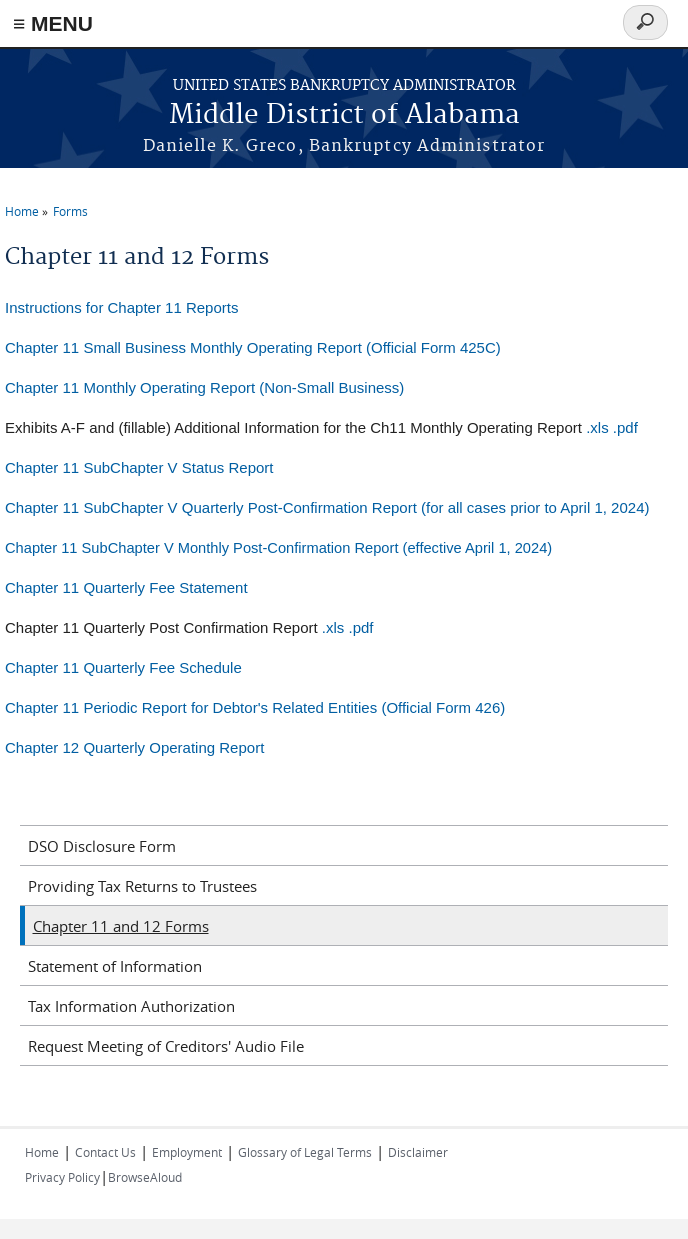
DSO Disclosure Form (102, 846)
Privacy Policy (62, 1177)
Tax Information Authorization (131, 1006)
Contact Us (105, 1152)
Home (22, 211)
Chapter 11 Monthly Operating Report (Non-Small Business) (204, 387)
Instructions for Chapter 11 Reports (121, 307)
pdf (363, 627)
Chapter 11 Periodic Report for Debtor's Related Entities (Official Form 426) (255, 707)
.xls (597, 427)
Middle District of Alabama (344, 115)
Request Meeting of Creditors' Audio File (166, 1046)
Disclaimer (418, 1152)
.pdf (625, 427)
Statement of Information (115, 966)
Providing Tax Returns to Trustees (142, 886)
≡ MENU (53, 23)
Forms (70, 211)
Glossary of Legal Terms (305, 1152)
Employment (187, 1152)
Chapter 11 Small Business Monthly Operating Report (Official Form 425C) (253, 347)
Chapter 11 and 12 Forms (121, 926)
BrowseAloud (145, 1177)
